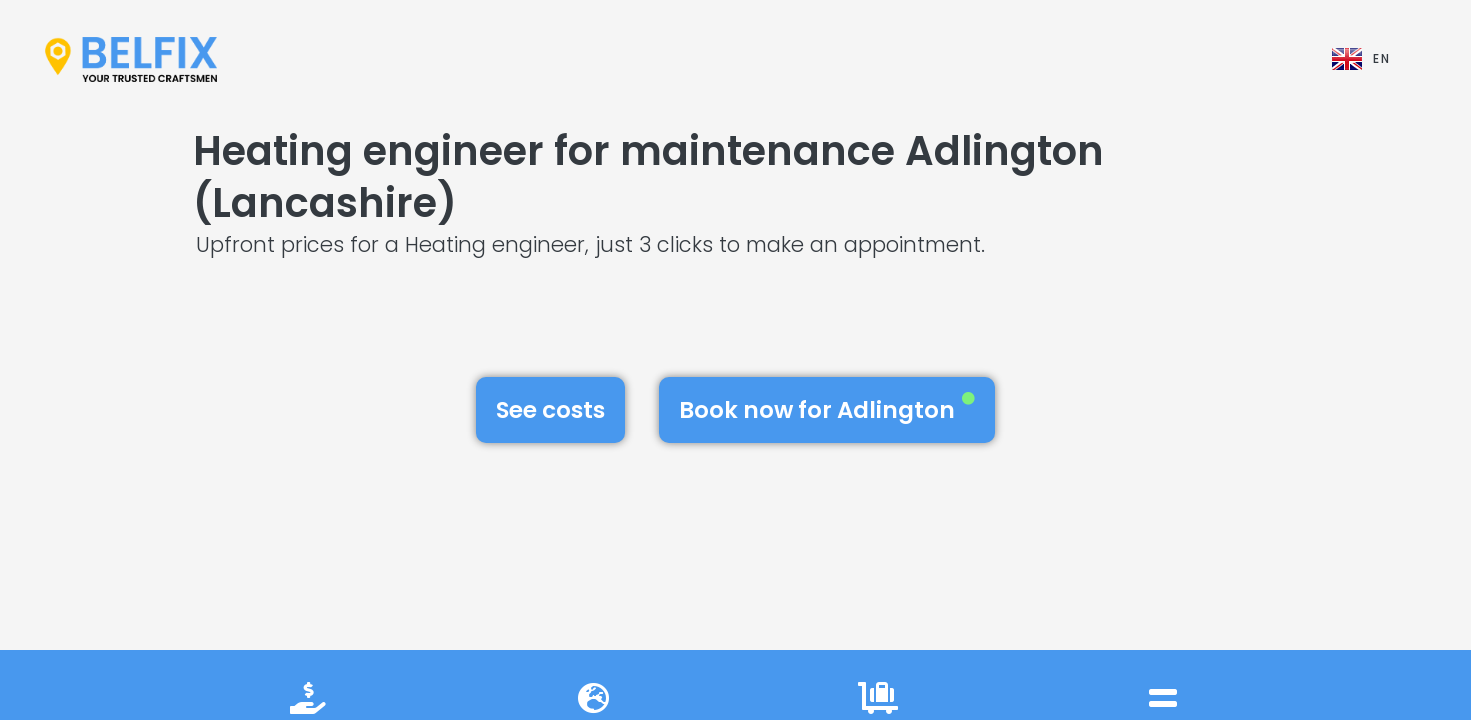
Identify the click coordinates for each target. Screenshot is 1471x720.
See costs (550, 410)
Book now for (827, 409)
